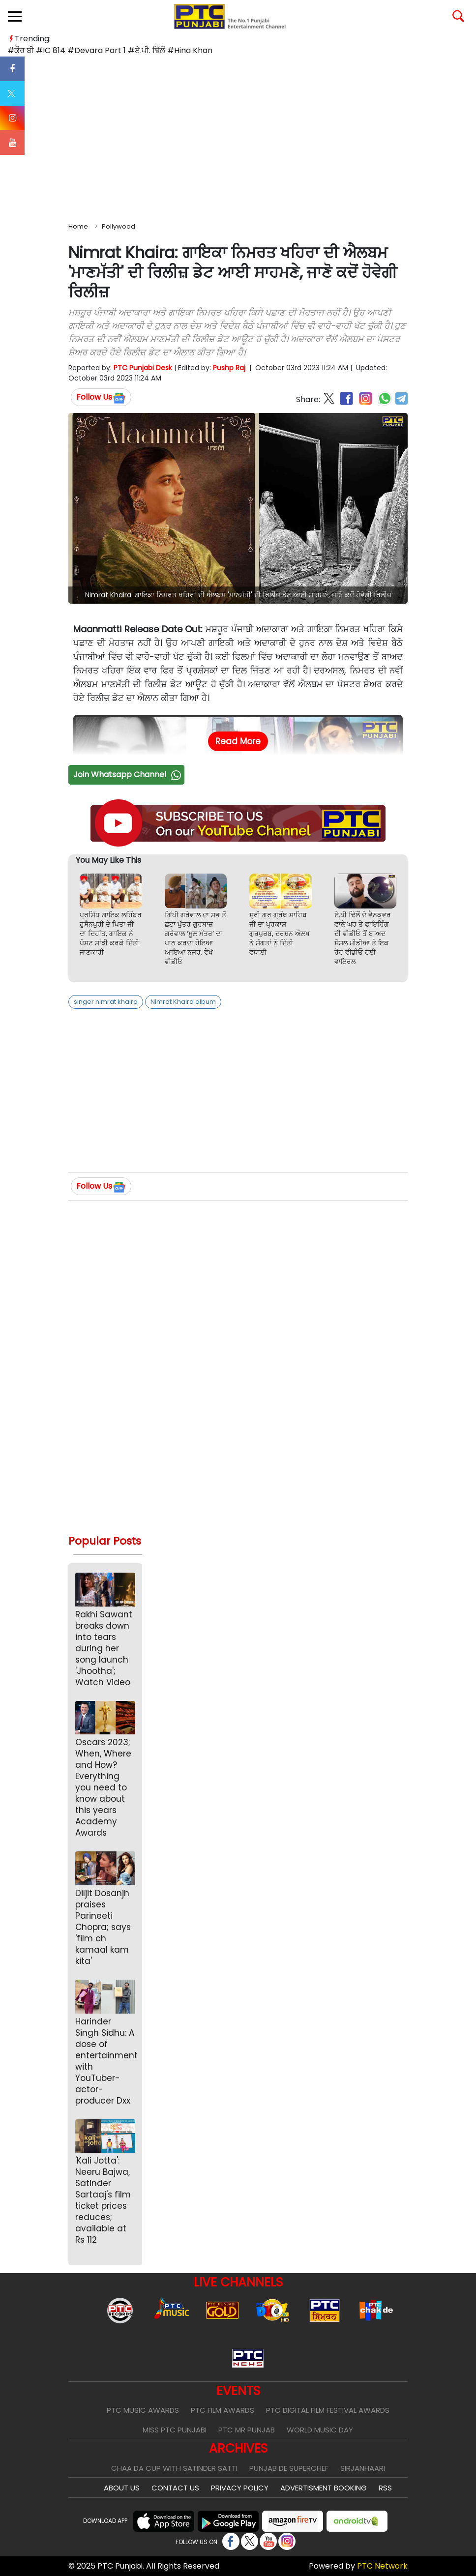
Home (78, 226)
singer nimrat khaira (106, 1001)
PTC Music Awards (143, 2410)
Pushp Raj (229, 368)
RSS (385, 2488)
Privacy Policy (239, 2488)
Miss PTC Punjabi (175, 2430)
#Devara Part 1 (96, 50)
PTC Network (382, 2566)
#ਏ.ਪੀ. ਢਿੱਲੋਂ (146, 50)
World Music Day (320, 2430)
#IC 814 (50, 50)
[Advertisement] (238, 137)
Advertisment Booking (323, 2488)
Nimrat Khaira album (183, 1001)
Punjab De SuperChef (288, 2468)
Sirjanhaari (362, 2468)
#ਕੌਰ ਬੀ (20, 50)
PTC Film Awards (222, 2410)
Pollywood (118, 226)
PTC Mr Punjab (246, 2430)
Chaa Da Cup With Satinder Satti (174, 2468)
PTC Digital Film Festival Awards (327, 2410)
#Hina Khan (189, 50)
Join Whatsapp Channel (128, 774)
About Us (122, 2488)
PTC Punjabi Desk (143, 368)
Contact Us (175, 2488)
